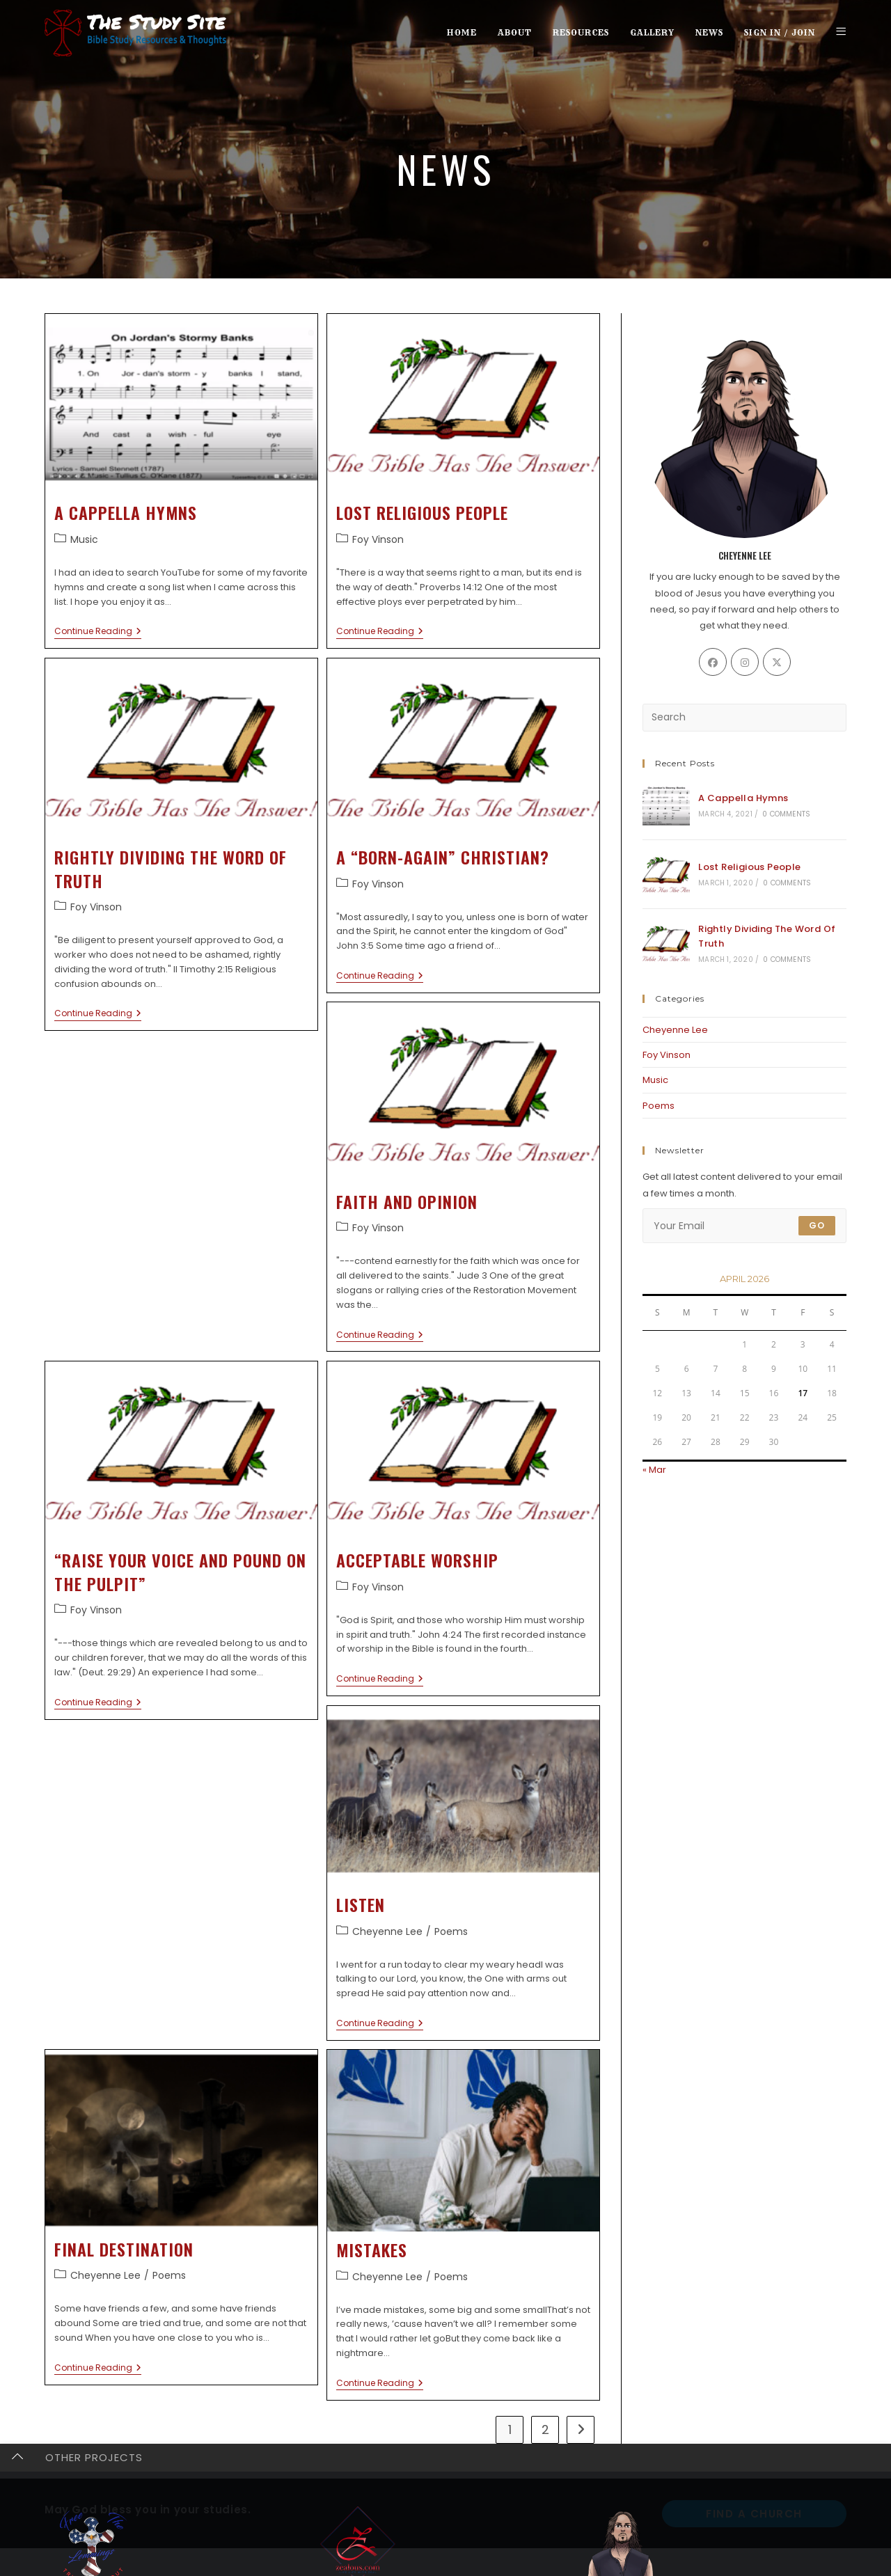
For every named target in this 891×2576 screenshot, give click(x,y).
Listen (360, 1904)
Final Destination (124, 2248)
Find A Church (754, 2513)
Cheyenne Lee (387, 1931)
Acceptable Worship (417, 1559)
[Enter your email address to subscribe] (744, 1225)
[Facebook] (713, 662)
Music (84, 539)
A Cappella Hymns (125, 512)
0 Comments (786, 814)
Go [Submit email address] (817, 1225)
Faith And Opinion (407, 1201)
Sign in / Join (779, 32)
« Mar (654, 1469)
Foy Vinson (378, 539)
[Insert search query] (744, 718)
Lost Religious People (422, 512)
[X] (777, 662)
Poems (451, 1931)
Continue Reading (97, 631)
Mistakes (371, 2249)
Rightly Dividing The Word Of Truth (170, 868)
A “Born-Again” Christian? (442, 856)
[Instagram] (745, 662)
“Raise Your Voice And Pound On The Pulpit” (180, 1571)
